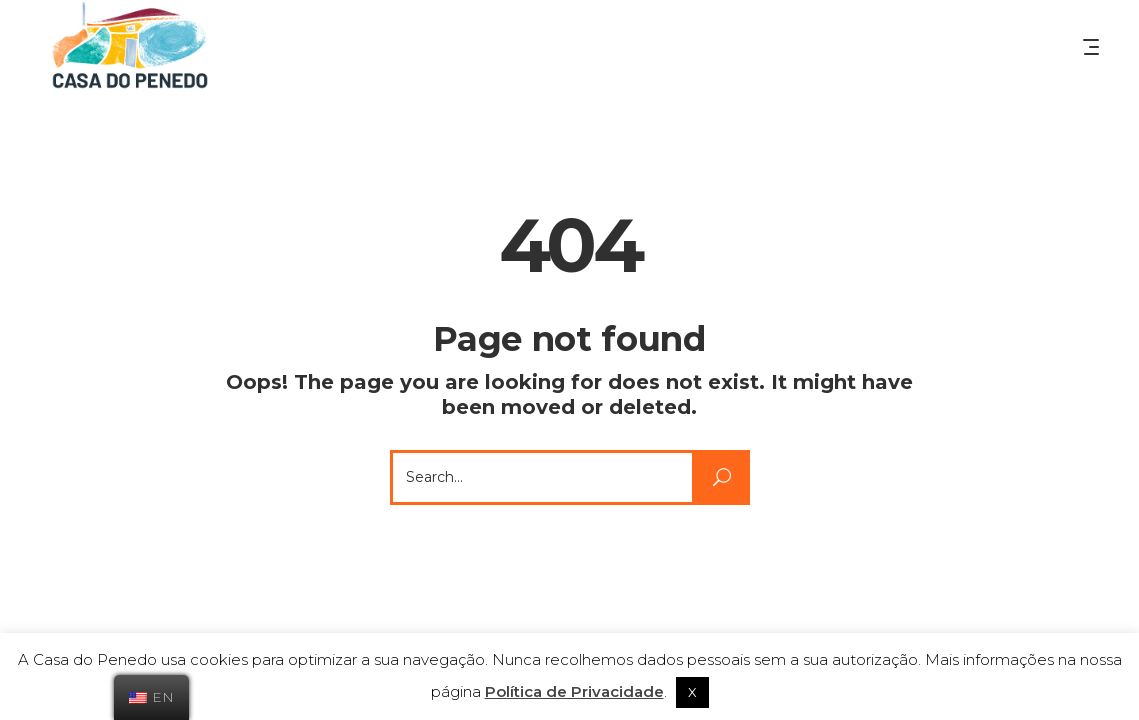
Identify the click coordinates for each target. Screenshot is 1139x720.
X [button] (692, 692)
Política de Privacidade (574, 691)
